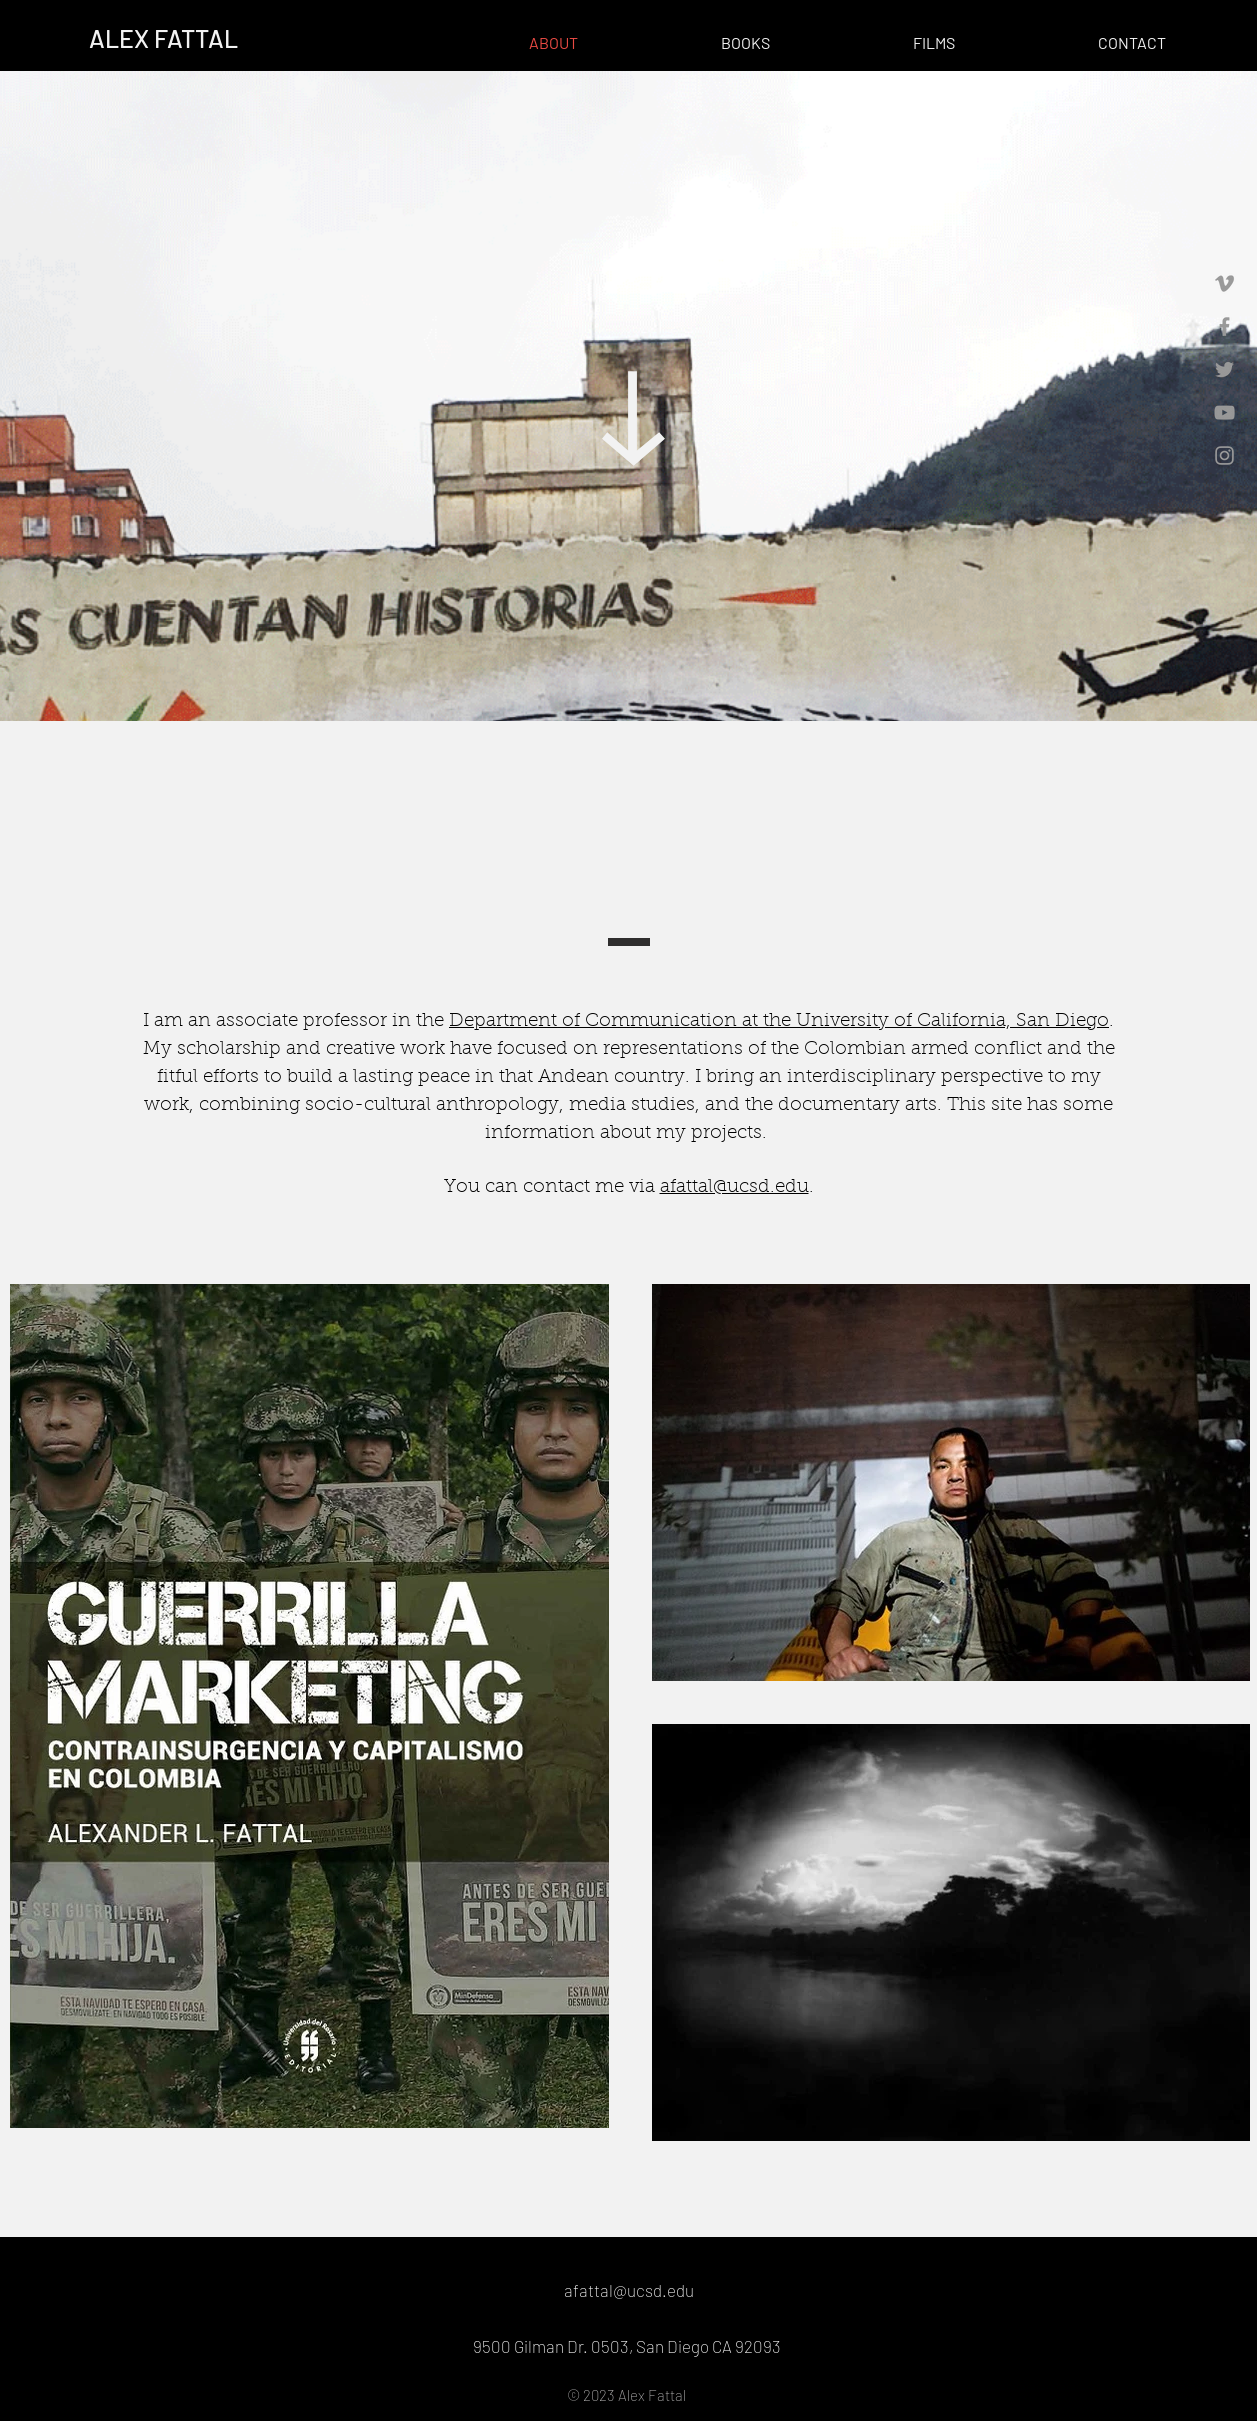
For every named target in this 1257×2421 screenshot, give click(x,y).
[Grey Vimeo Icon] (1224, 283)
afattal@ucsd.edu (734, 1187)
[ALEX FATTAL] (163, 38)
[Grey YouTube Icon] (1224, 412)
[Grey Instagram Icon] (1224, 455)
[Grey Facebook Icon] (1224, 326)
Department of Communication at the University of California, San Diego (779, 1021)
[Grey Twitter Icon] (1224, 369)
